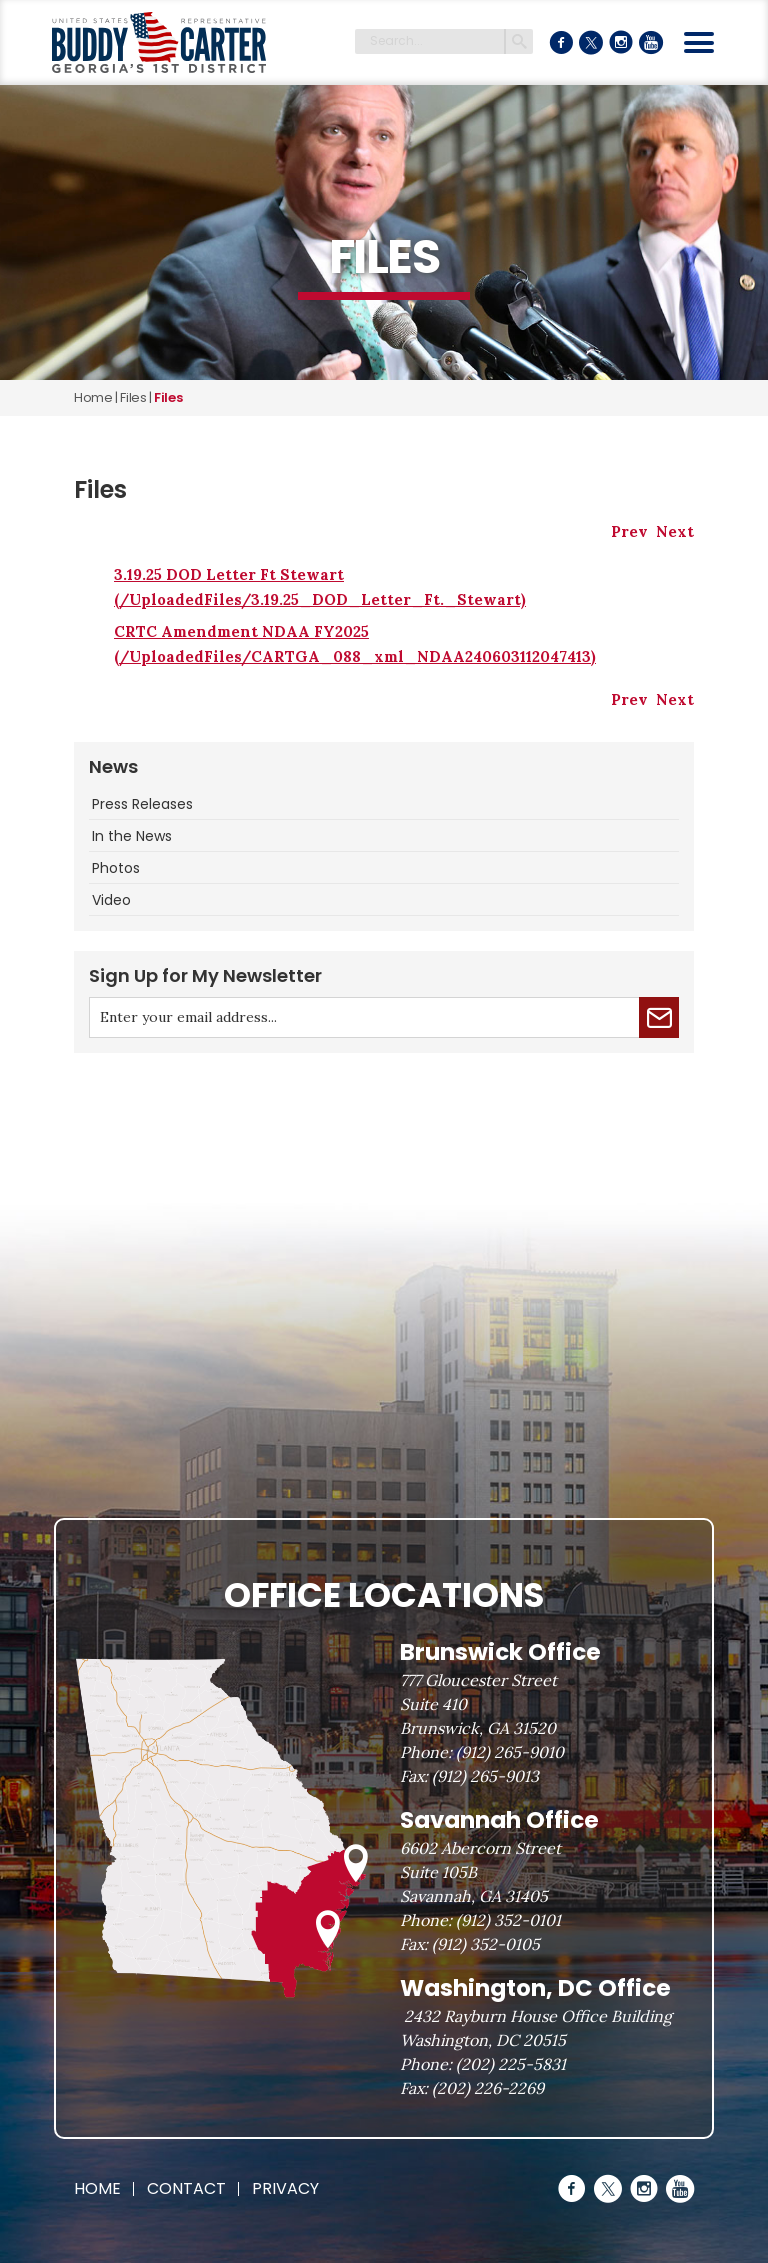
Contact (186, 2188)
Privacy (285, 2188)
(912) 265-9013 (485, 1776)
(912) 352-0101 (508, 1920)
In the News (132, 836)
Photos (116, 868)
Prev (629, 531)
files (133, 397)
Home (93, 397)
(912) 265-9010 (510, 1752)
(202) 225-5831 (511, 2064)
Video (111, 900)
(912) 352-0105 (486, 1944)
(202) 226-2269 (488, 2088)
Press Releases (142, 804)
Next (675, 531)
